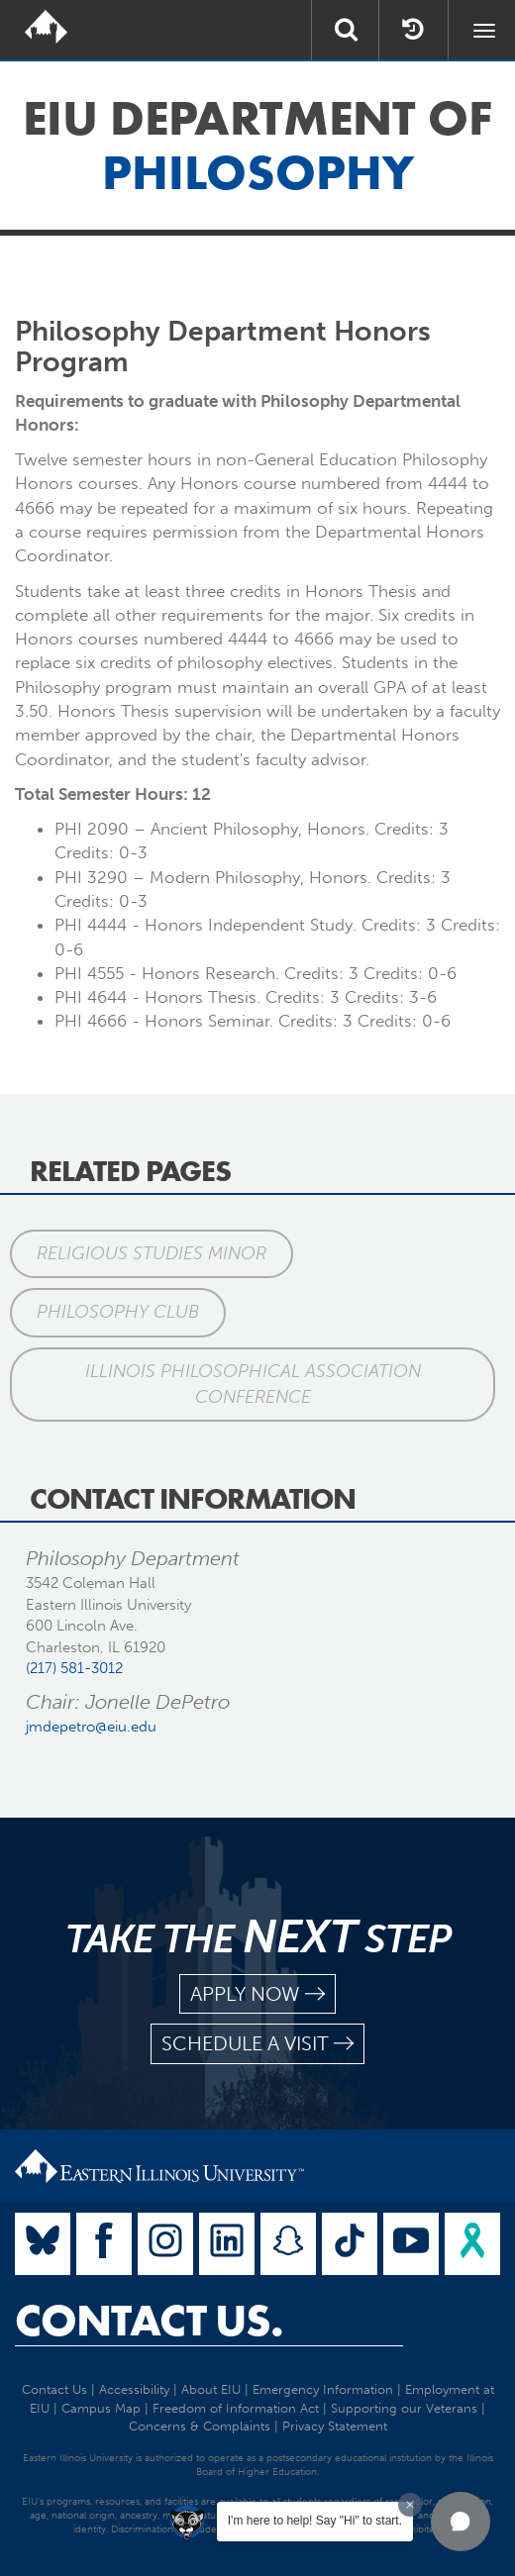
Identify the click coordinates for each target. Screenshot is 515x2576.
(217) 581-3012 (74, 1668)
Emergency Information (323, 2389)
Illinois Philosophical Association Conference (253, 1384)
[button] (460, 2521)
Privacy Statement (334, 2426)
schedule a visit (257, 2043)
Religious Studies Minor (151, 1253)
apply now (257, 1994)
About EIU (211, 2389)
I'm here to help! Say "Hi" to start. (315, 2520)
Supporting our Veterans (404, 2408)
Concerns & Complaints (199, 2426)
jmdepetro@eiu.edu (91, 1726)
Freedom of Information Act (236, 2408)
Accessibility (134, 2389)
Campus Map (101, 2408)
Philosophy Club (118, 1312)
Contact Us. (149, 2320)
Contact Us (54, 2389)
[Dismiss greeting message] (410, 2505)
